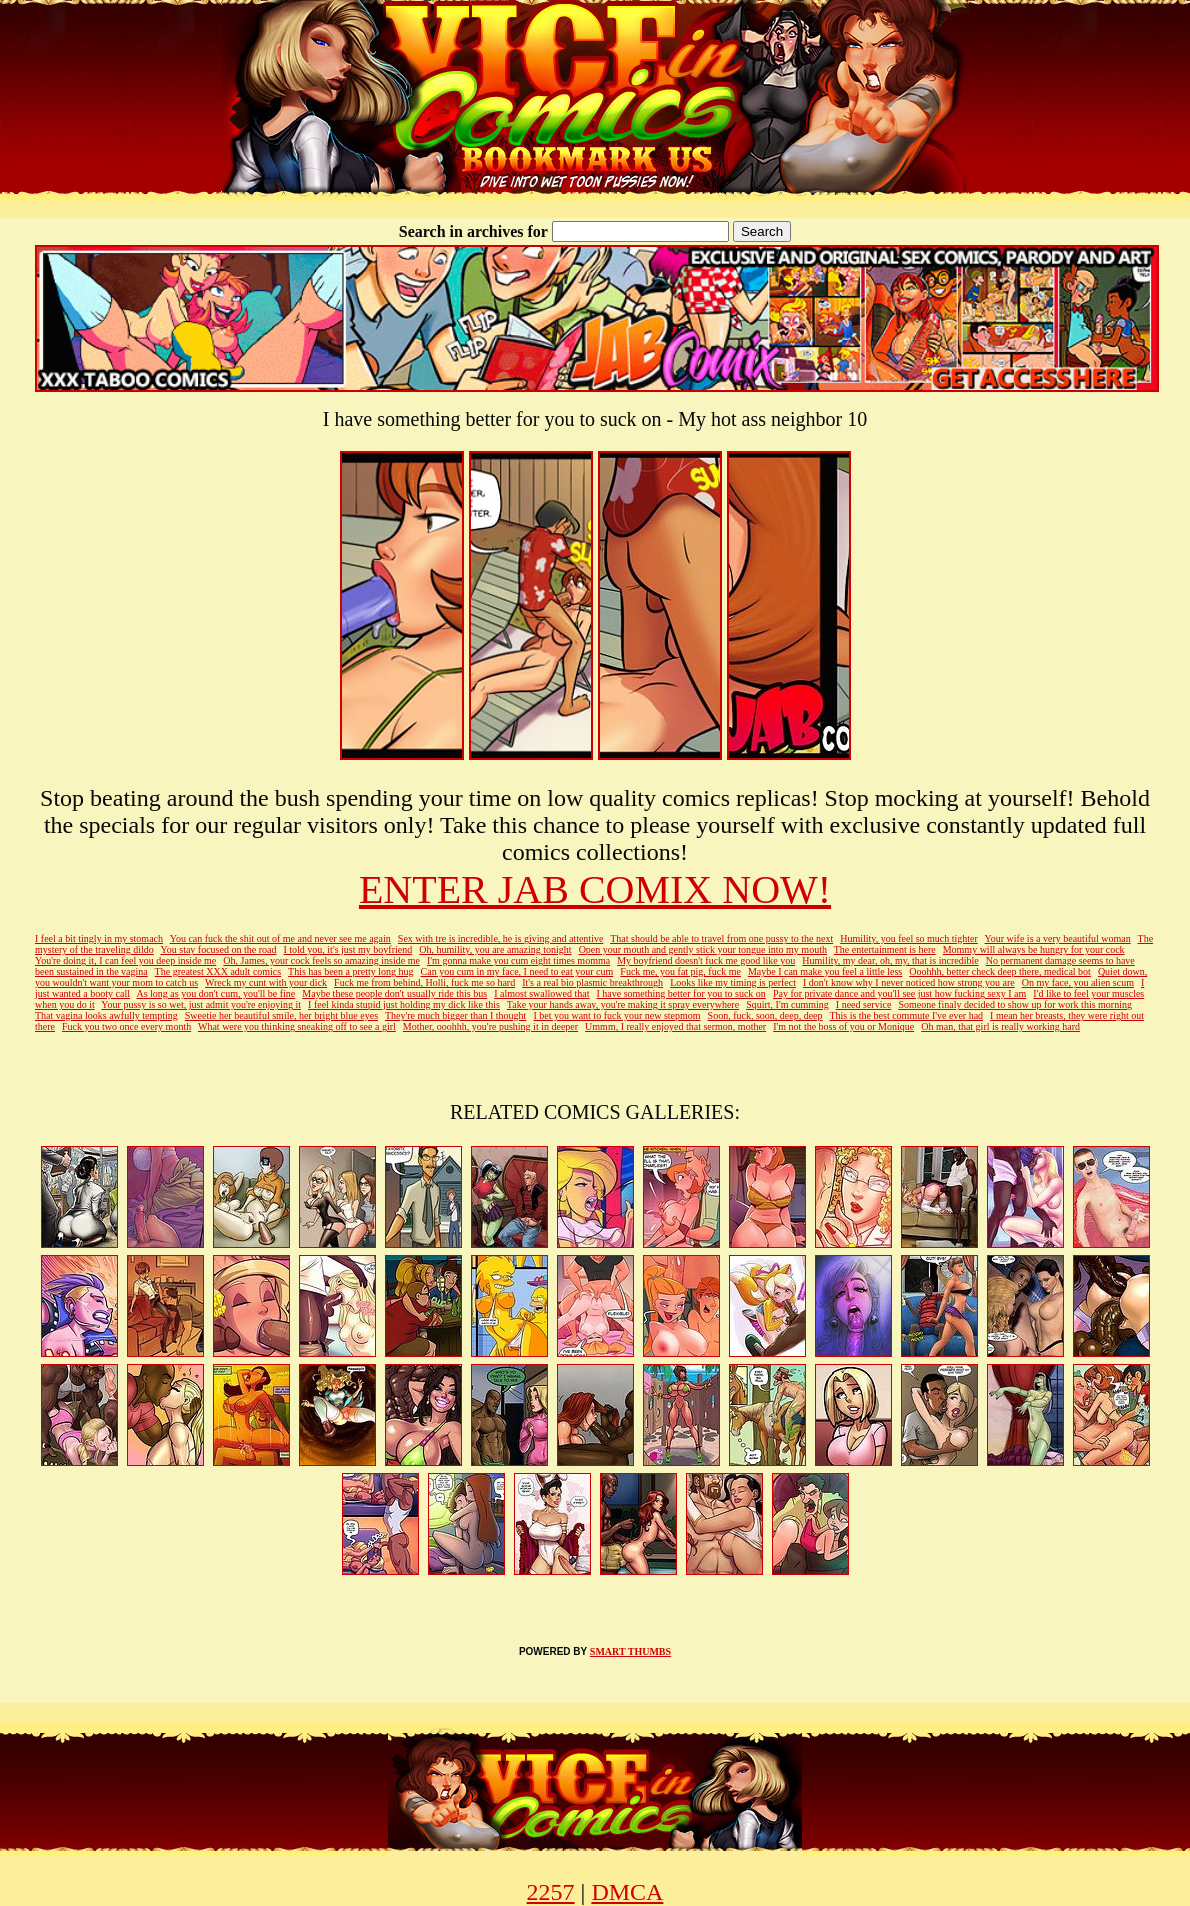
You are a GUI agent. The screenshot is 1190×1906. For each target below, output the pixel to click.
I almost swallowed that (541, 993)
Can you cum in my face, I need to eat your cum (517, 971)
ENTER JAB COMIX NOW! (595, 889)
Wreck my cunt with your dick (266, 982)
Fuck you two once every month (126, 1026)
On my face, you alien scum (1078, 982)
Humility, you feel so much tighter (909, 938)
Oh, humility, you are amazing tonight (495, 949)
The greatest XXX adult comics (218, 971)
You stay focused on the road (219, 949)
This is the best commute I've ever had (906, 1015)
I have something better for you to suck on (680, 993)
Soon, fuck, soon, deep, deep (765, 1015)
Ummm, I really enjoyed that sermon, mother (675, 1026)
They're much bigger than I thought (455, 1015)
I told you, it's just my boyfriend (347, 949)
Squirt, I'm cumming (787, 1004)
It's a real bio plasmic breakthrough (592, 982)
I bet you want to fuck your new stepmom (616, 1015)
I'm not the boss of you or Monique (843, 1026)
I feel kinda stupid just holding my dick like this (404, 1004)
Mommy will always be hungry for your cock (1034, 949)
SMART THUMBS (630, 1651)
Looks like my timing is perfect (733, 982)
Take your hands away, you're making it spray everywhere (623, 1004)
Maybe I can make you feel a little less (825, 971)
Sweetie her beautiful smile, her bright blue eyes (281, 1015)
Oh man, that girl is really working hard (1000, 1026)
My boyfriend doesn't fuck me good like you (706, 960)
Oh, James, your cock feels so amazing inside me (321, 960)
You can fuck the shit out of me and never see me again (280, 938)
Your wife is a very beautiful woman (1058, 938)
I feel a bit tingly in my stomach (99, 938)
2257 (551, 1892)
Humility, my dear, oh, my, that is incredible (890, 960)
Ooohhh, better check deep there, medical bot (1000, 971)
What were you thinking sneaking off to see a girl (297, 1026)
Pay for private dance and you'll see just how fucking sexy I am (899, 993)
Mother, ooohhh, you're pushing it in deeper (490, 1026)
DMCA (627, 1892)
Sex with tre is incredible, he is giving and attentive (501, 938)
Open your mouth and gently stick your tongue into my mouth (703, 949)
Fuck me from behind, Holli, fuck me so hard (424, 982)
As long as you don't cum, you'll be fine (215, 993)
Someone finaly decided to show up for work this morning (1015, 1004)
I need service (864, 1004)
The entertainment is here (885, 949)
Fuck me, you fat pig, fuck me (680, 971)
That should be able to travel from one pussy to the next (721, 938)
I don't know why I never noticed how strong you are (909, 982)
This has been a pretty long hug (351, 971)
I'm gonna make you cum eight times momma (518, 960)
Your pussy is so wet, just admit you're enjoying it (201, 1004)
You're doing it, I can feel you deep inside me (125, 960)
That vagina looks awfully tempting (106, 1015)
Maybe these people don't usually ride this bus (394, 993)
